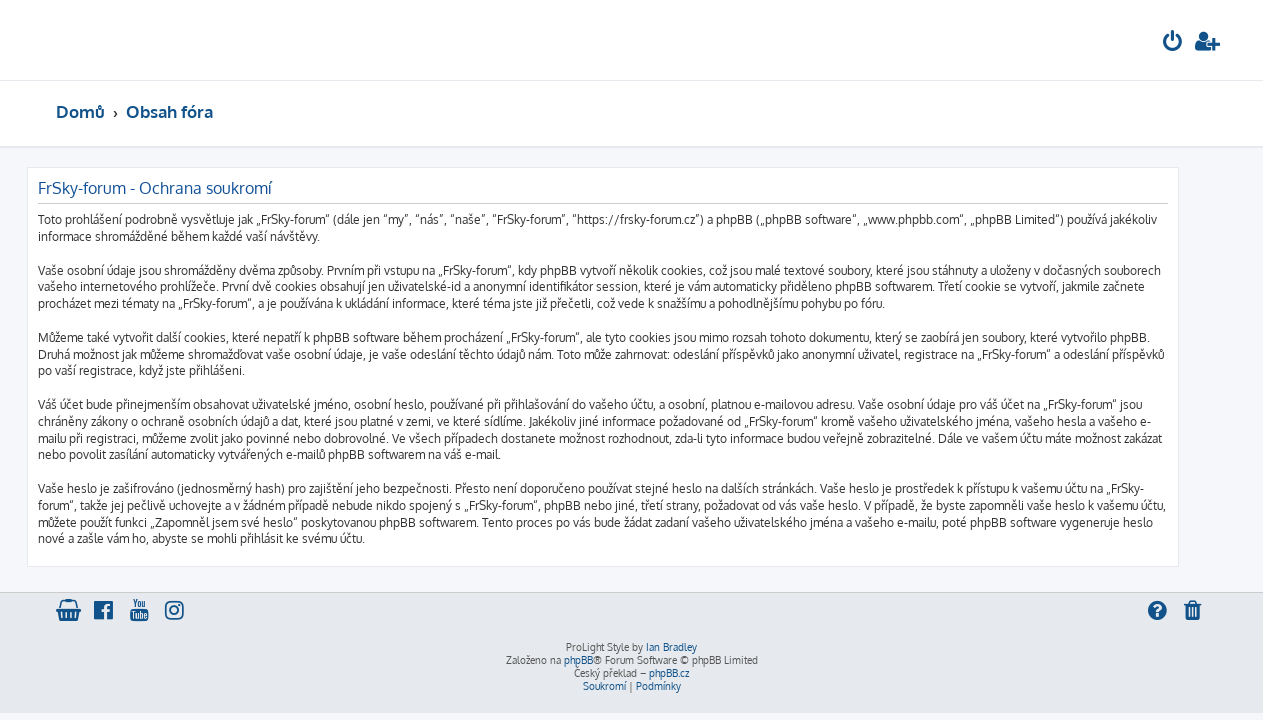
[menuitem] (1173, 43)
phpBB (578, 660)
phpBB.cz (669, 673)
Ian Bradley (671, 647)
